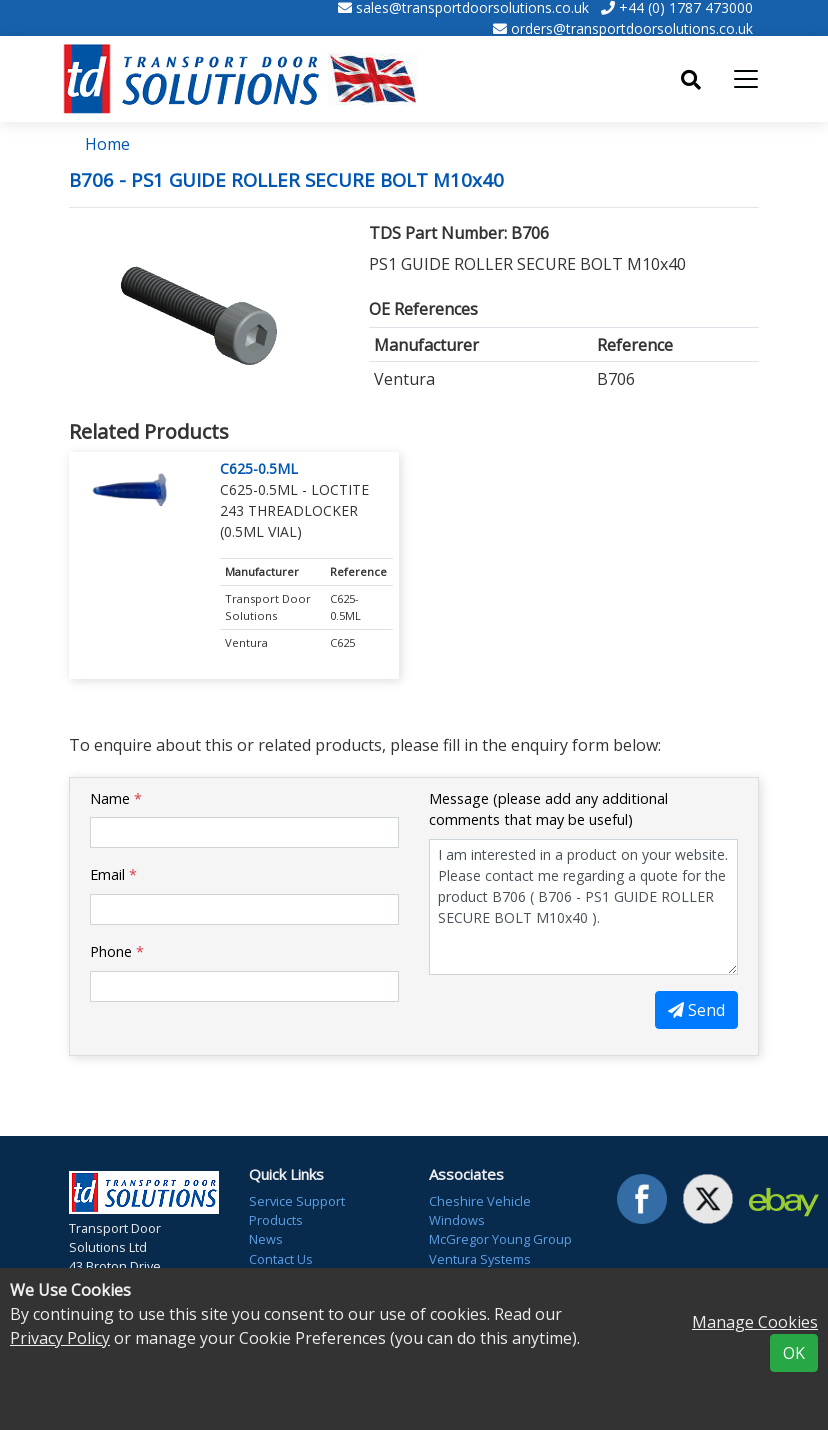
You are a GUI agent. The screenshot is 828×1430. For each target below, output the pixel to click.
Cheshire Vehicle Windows (480, 1210)
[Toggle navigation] (746, 79)
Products (276, 1220)
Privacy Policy (60, 1338)
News (266, 1239)
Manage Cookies (755, 1322)
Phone (117, 951)
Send (696, 1010)
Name (116, 798)
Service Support (297, 1201)
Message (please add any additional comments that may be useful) (548, 809)
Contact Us (281, 1259)
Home (107, 144)
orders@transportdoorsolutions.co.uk (632, 28)
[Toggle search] (691, 80)
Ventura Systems (480, 1259)
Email (113, 874)
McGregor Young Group (500, 1239)
